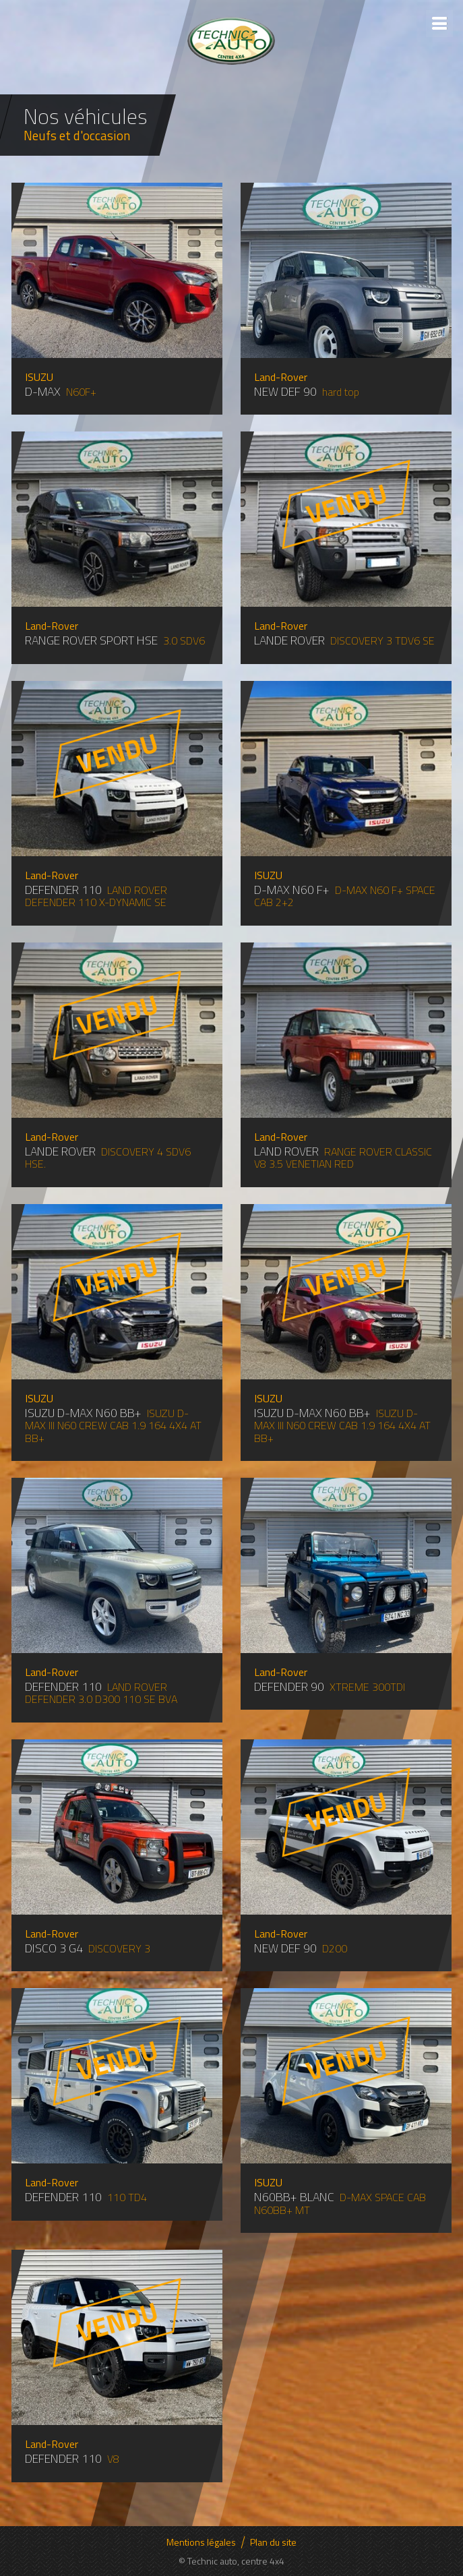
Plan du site (273, 2542)
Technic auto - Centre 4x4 (231, 40)
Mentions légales (201, 2542)
